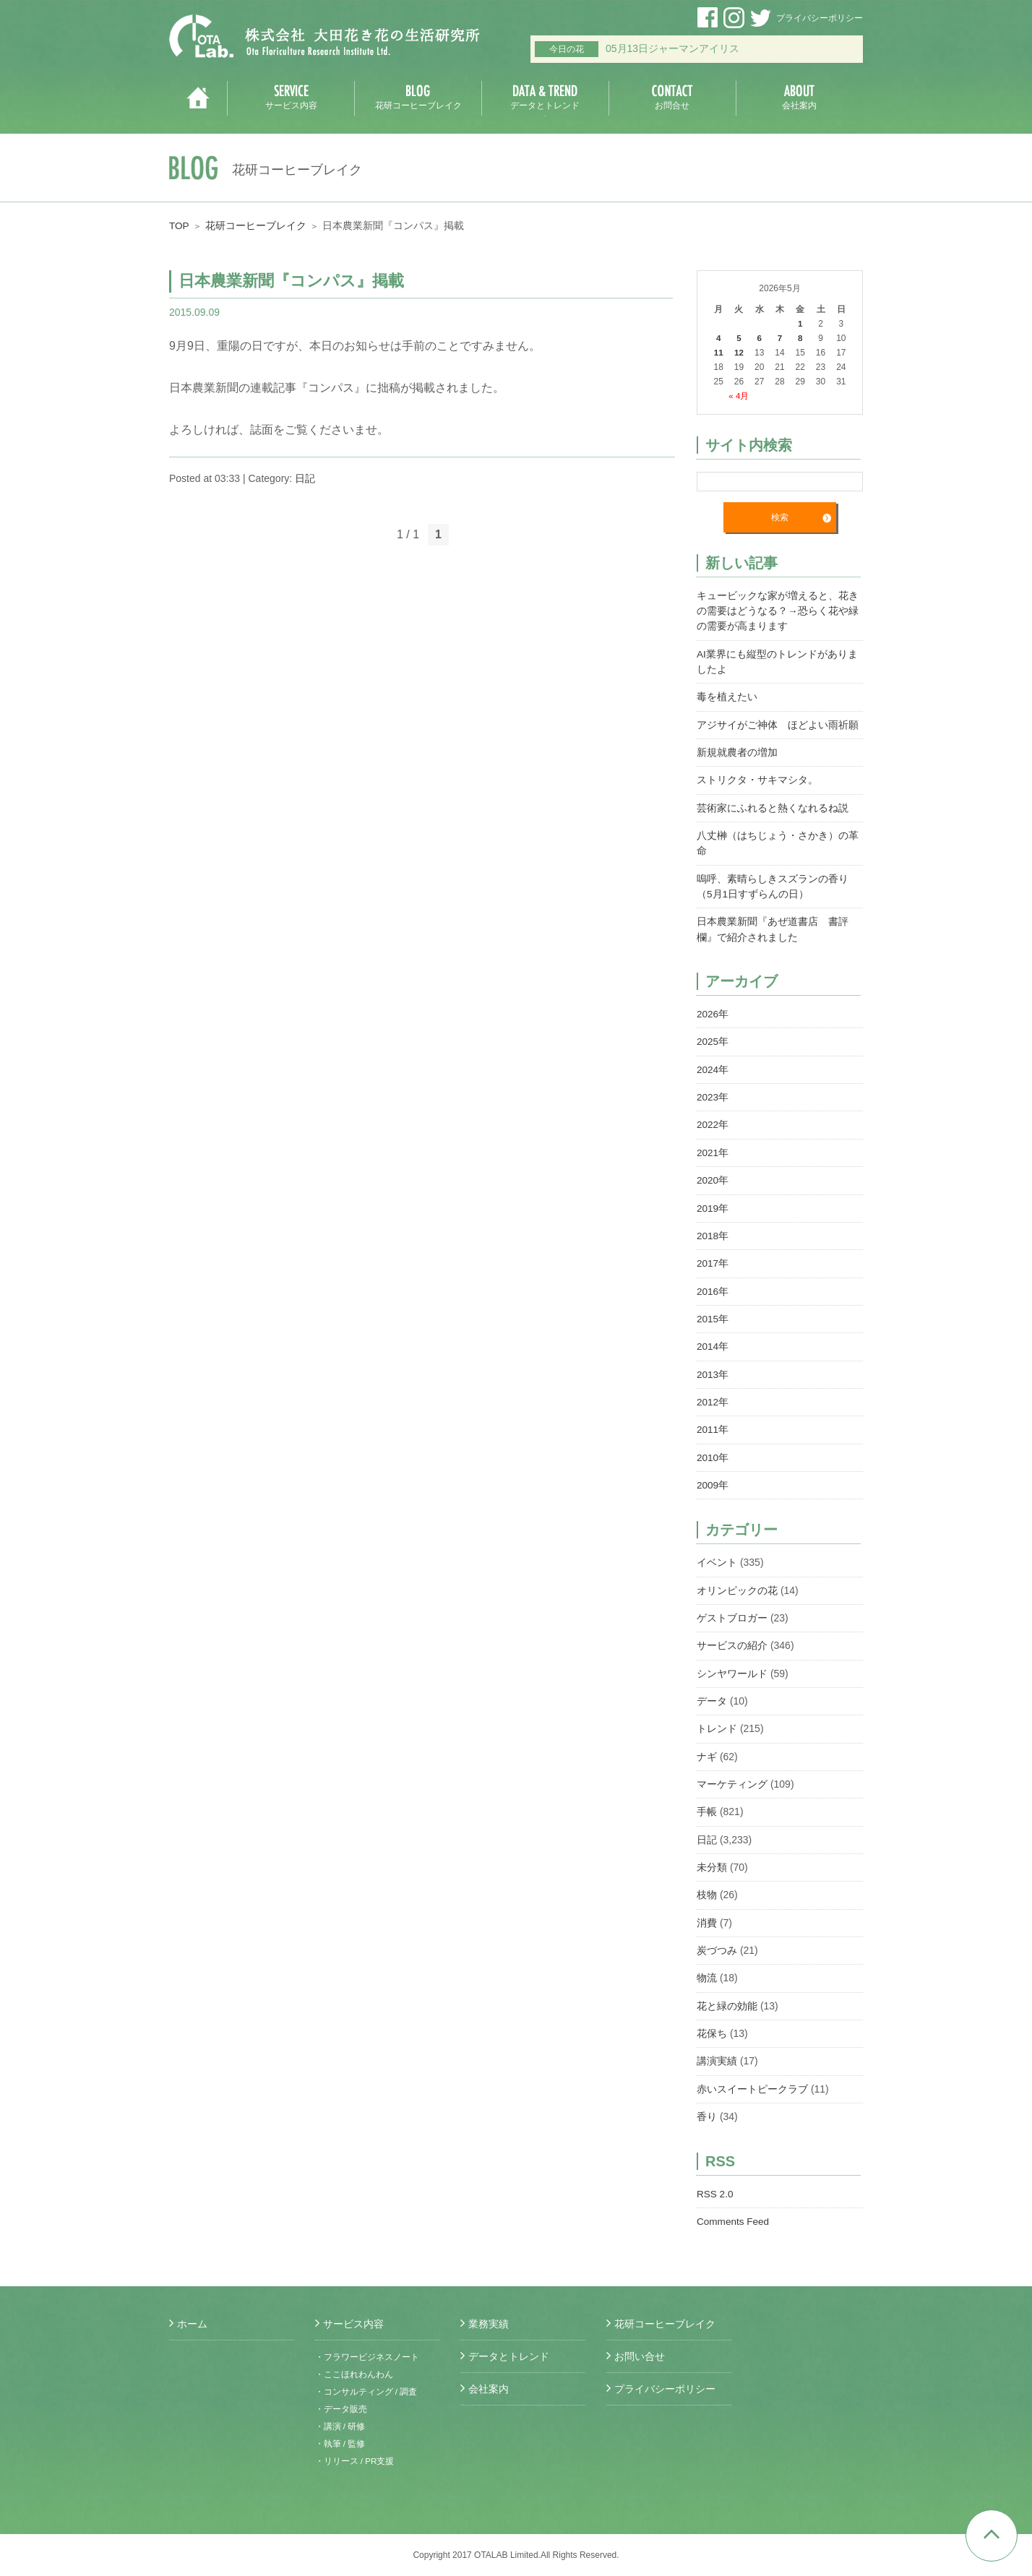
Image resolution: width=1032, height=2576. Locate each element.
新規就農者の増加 (737, 751)
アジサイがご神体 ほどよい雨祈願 (778, 723)
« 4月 (738, 396)
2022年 (713, 1120)
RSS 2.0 (715, 2180)
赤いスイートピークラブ (752, 2076)
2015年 (713, 1312)
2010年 (713, 1449)
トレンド (717, 1719)
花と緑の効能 (727, 1993)
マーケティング (732, 1774)
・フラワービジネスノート (367, 2357)
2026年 (713, 1010)
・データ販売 (341, 2409)
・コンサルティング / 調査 (366, 2392)
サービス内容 (353, 2324)
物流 (707, 1966)
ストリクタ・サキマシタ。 (757, 778)
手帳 (707, 1801)
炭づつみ (717, 1938)
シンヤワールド (732, 1664)
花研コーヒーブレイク (256, 225)
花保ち (712, 2021)
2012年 (713, 1394)
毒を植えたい (727, 696)
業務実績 (488, 2324)
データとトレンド (508, 2356)
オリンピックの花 (737, 1582)
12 (739, 353)
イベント (717, 1554)
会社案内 (488, 2389)
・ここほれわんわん (354, 2374)
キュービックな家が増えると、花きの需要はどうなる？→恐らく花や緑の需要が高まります (778, 611)
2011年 (713, 1422)
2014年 (713, 1339)
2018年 (713, 1230)
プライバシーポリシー (819, 18)
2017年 (713, 1257)
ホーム (192, 2324)
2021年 (713, 1147)
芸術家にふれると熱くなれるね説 (772, 805)
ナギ (707, 1746)
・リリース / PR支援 (355, 2461)
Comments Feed (734, 2207)
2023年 (713, 1092)
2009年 (713, 1477)
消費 (707, 1911)
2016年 (713, 1285)
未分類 (712, 1856)
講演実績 (717, 2048)
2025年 (713, 1037)
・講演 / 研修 (340, 2426)
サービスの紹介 (732, 1636)
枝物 (707, 1884)
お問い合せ (639, 2356)
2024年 (713, 1065)
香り (707, 2103)
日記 (305, 478)
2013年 (713, 1367)
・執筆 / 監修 (340, 2444)
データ (712, 1691)
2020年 (713, 1175)
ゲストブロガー (732, 1609)
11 (718, 353)
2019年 (713, 1202)
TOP (179, 225)
